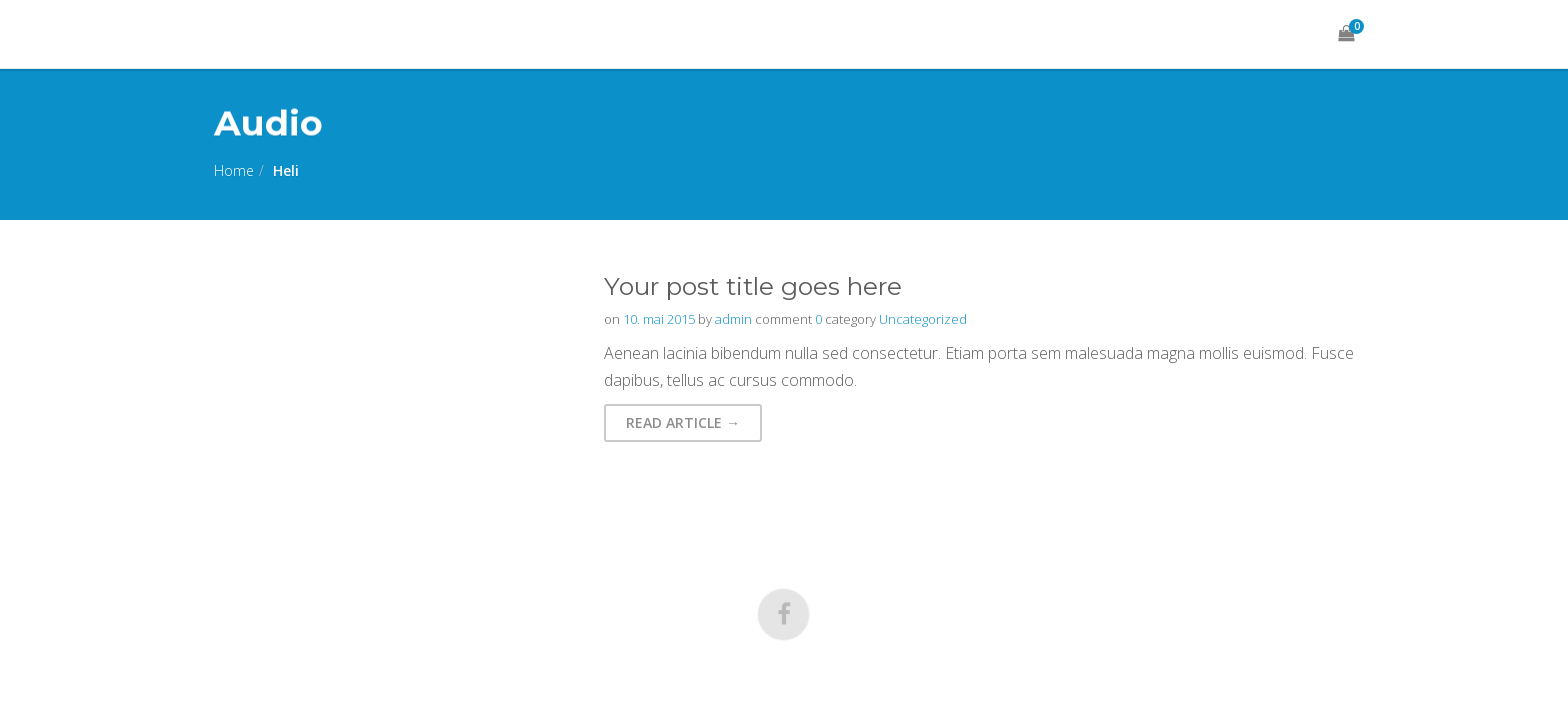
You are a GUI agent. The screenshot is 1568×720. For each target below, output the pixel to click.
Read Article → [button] (683, 422)
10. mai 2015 (659, 319)
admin (733, 319)
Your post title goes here (753, 286)
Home (234, 170)
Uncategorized (923, 319)
